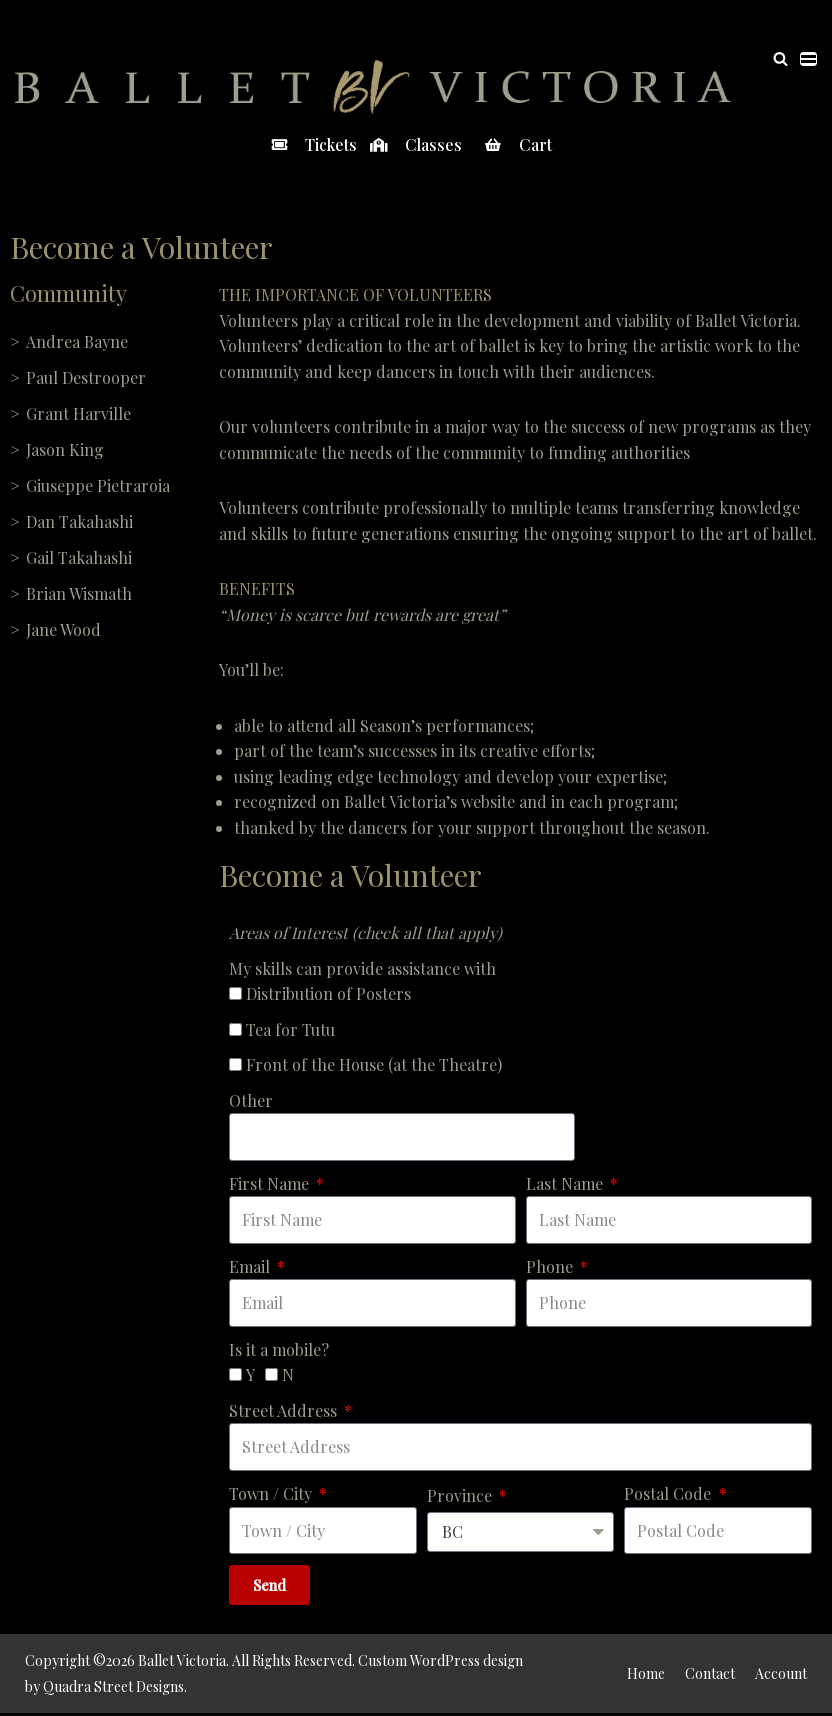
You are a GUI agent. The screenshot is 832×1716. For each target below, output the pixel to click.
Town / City (272, 1495)
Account (781, 1675)
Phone (551, 1268)
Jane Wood (63, 629)
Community (68, 293)
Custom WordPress (419, 1663)
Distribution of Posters (328, 995)
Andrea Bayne (77, 341)
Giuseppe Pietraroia (98, 485)
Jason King (65, 449)
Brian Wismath (79, 593)
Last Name (566, 1185)
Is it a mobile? (279, 1351)
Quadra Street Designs (113, 1688)
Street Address (285, 1412)
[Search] (780, 58)
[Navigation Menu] (808, 59)
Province (461, 1497)
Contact (710, 1675)
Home (646, 1675)
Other (251, 1101)
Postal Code (669, 1495)
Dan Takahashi (79, 521)
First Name (271, 1185)
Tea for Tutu (290, 1030)
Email (251, 1268)
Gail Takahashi (79, 557)
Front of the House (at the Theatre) (374, 1066)
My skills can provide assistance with (362, 969)
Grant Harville (78, 413)
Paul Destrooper (86, 377)
